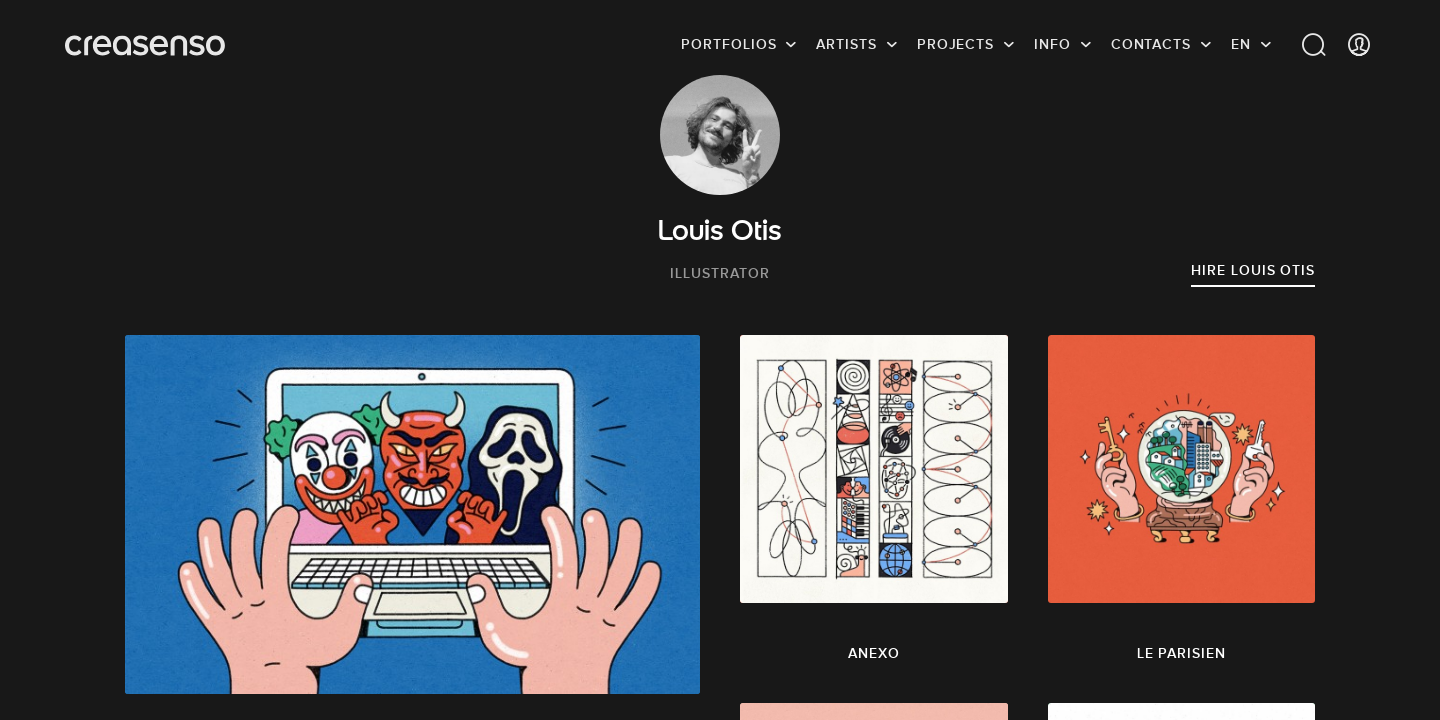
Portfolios (728, 45)
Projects (955, 45)
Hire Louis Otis (1253, 270)
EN (1241, 45)
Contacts (1151, 45)
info (1052, 45)
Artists (846, 45)
